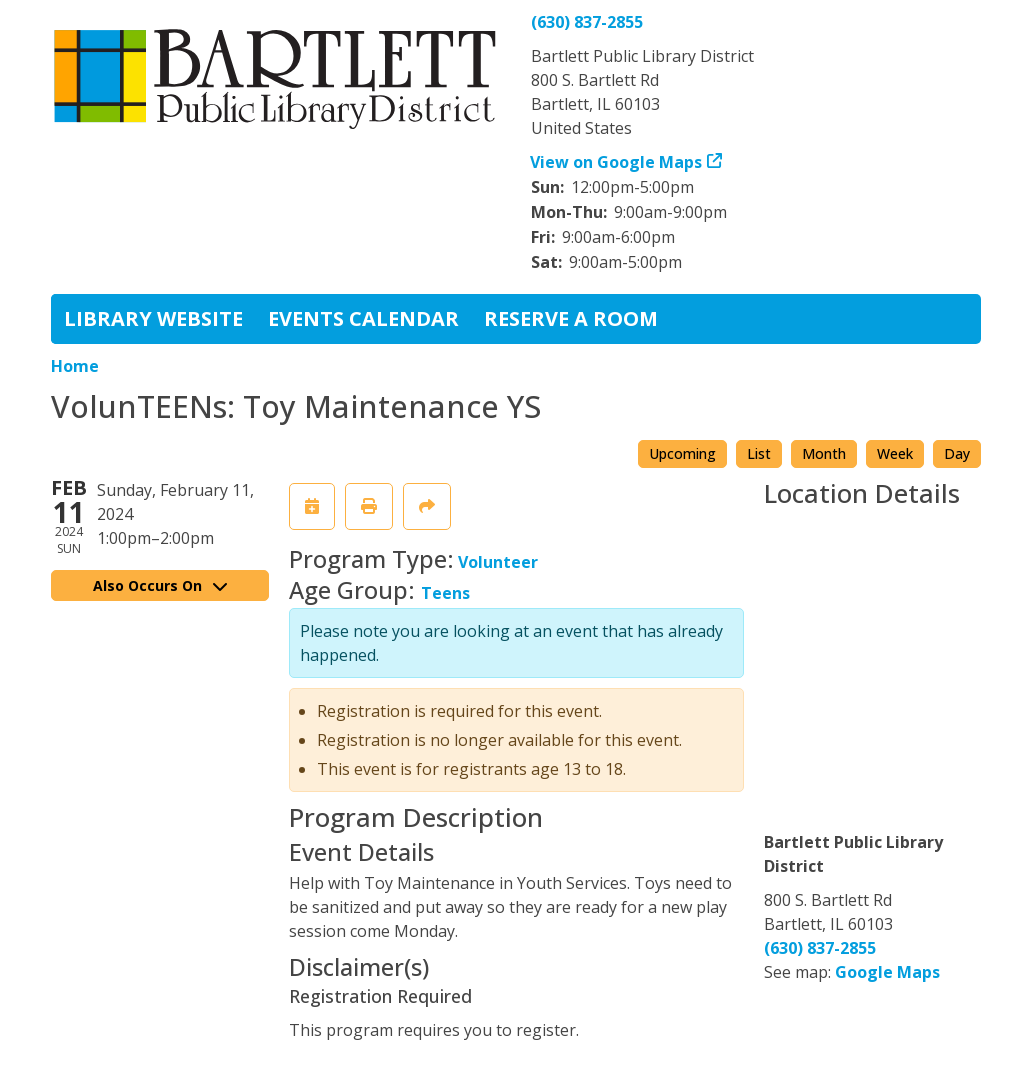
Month (824, 453)
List (759, 453)
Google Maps (887, 972)
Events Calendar (363, 318)
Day (957, 453)
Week (895, 453)
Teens (445, 593)
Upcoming (682, 453)
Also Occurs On (160, 585)
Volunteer (498, 562)
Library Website (153, 318)
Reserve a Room (571, 318)
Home (75, 366)
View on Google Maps (616, 162)
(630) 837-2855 (587, 22)
